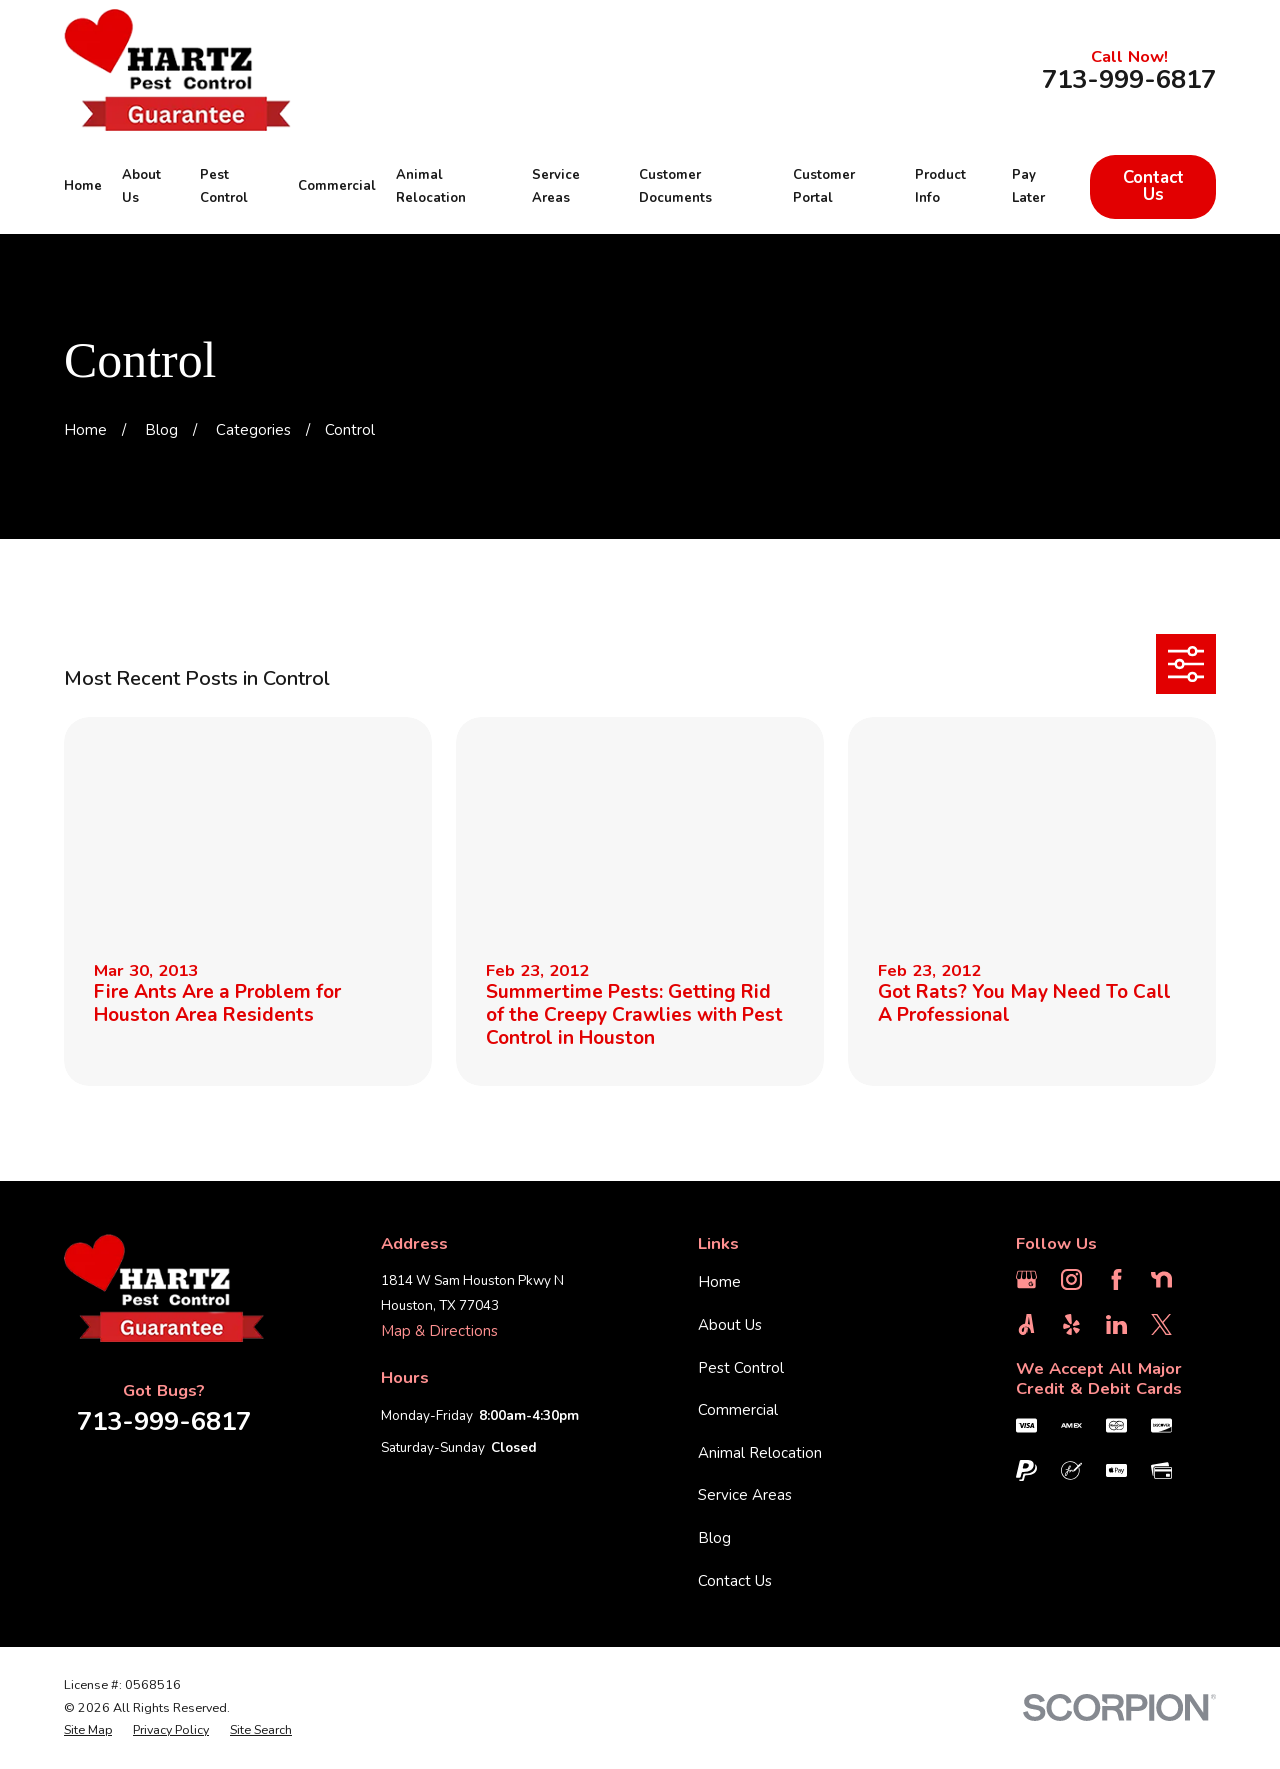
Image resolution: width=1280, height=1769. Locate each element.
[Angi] (1026, 1324)
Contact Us (1153, 186)
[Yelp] (1071, 1324)
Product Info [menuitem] (940, 187)
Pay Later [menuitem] (1028, 187)
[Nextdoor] (1161, 1279)
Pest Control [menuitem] (224, 187)
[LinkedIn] (1116, 1324)
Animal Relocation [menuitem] (431, 187)
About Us (730, 1325)
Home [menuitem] (83, 186)
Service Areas (745, 1495)
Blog (714, 1538)
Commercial (738, 1410)
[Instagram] (1071, 1279)
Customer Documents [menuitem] (675, 187)
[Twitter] (1161, 1324)
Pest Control (741, 1368)
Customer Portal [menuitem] (824, 187)
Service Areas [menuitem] (556, 187)
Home (719, 1282)
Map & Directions (439, 1331)
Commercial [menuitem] (337, 186)
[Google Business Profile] (1026, 1279)
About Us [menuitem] (141, 187)
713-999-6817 (1129, 80)
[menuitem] (88, 1730)
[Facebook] (1116, 1279)
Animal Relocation (760, 1453)
